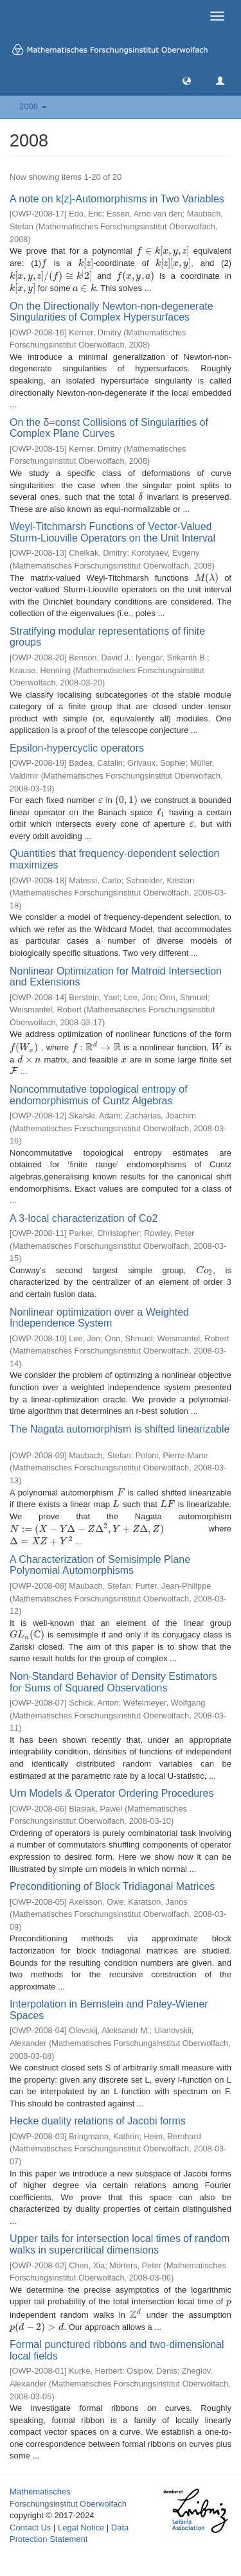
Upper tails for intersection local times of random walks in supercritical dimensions (119, 2244)
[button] (186, 80)
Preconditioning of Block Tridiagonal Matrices (112, 1886)
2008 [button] (33, 106)
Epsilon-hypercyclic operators (77, 748)
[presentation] (162, 251)
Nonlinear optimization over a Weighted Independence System (99, 1318)
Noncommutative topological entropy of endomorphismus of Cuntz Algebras (99, 1095)
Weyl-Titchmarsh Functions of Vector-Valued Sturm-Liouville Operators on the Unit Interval (112, 532)
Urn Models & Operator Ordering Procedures (111, 1793)
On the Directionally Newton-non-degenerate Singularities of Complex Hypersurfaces (111, 312)
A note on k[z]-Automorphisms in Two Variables (117, 198)
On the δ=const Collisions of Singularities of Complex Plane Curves (109, 428)
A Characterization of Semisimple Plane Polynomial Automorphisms (100, 1565)
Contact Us (30, 2527)
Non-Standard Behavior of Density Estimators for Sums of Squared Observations (113, 1682)
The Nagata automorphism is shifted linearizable (119, 1429)
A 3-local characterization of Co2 (83, 1218)
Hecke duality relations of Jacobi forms (98, 2120)
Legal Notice (81, 2527)
